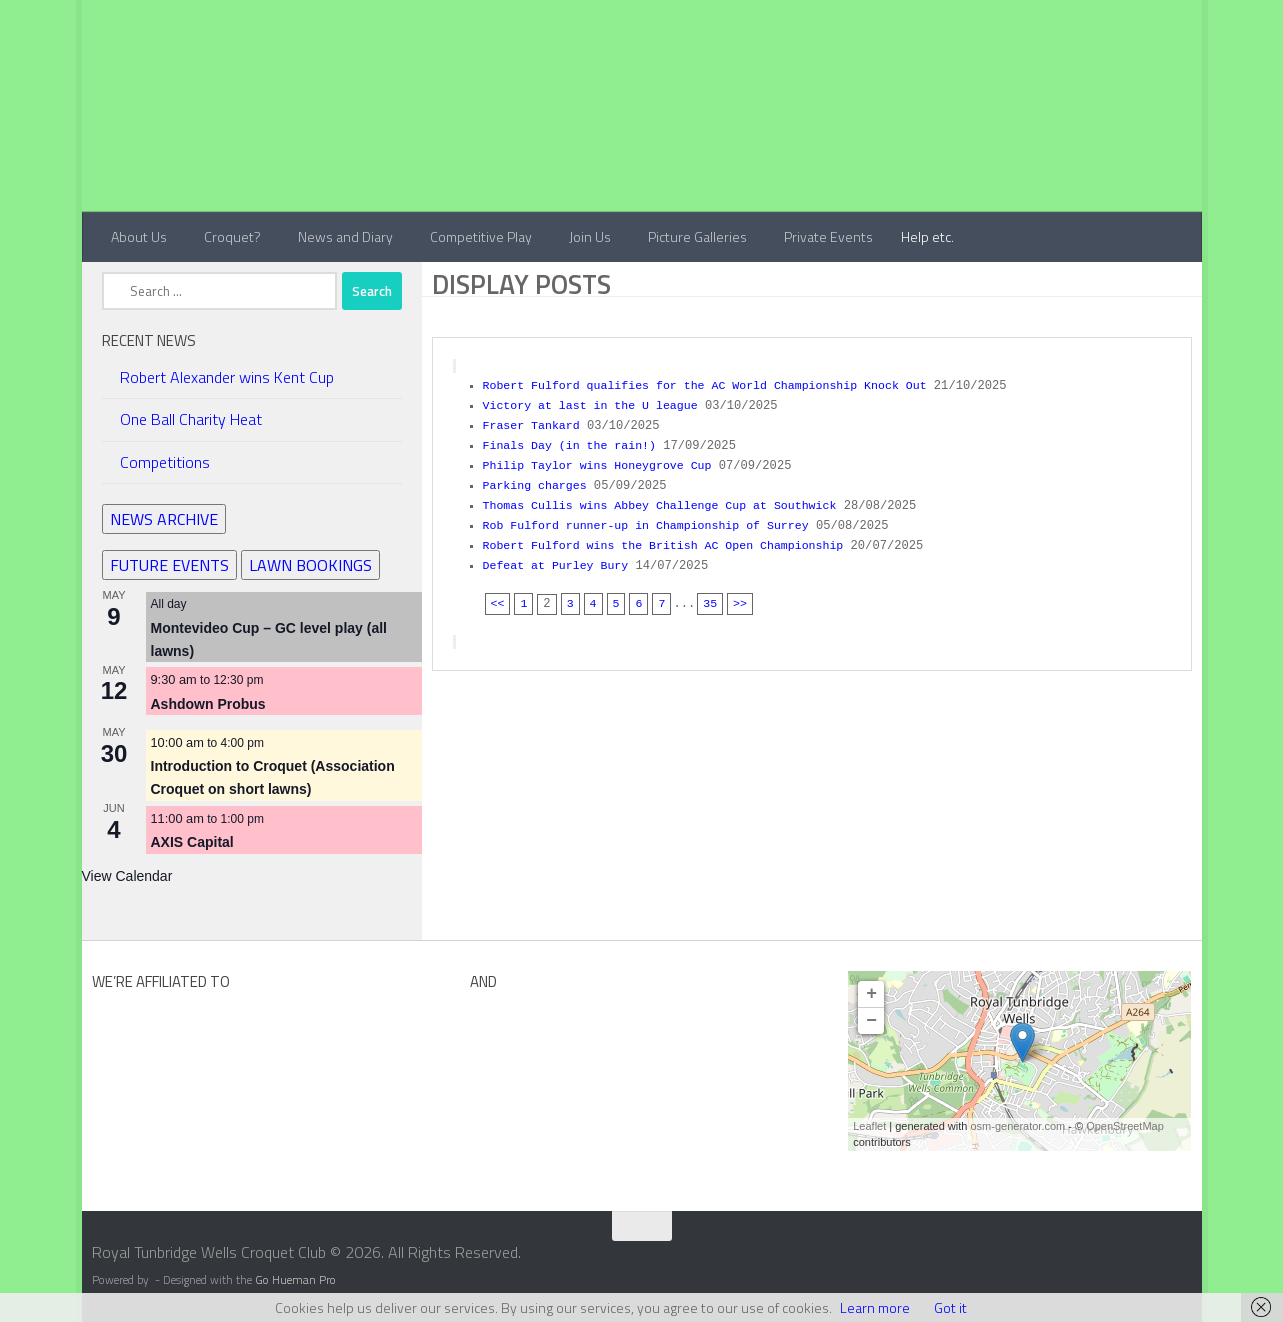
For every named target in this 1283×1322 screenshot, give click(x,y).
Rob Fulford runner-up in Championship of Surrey (654, 518)
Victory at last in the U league (595, 404)
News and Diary (345, 236)
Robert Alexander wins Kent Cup (227, 377)
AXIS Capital (192, 842)
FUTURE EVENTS (169, 565)
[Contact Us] (1188, 1259)
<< (498, 593)
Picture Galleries (697, 236)
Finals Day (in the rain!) (574, 442)
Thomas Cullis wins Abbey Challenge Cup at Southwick (668, 499)
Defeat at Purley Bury (559, 556)
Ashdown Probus (208, 704)
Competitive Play (481, 236)
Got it (950, 1307)
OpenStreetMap (1125, 1126)
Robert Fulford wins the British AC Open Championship (672, 537)
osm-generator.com (1017, 1126)
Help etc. (927, 236)
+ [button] (871, 994)
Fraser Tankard (534, 423)
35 (713, 593)
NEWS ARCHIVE (164, 519)
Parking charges (537, 480)
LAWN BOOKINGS (310, 565)
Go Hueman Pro (295, 1280)
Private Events (828, 236)
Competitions (165, 462)
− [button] (871, 1021)
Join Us (590, 236)
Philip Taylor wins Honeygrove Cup (603, 461)
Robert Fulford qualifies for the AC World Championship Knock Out (715, 385)
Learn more (875, 1307)
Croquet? (232, 236)
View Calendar (127, 876)
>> (743, 593)
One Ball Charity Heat (191, 419)
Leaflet (869, 1126)
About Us (139, 236)
